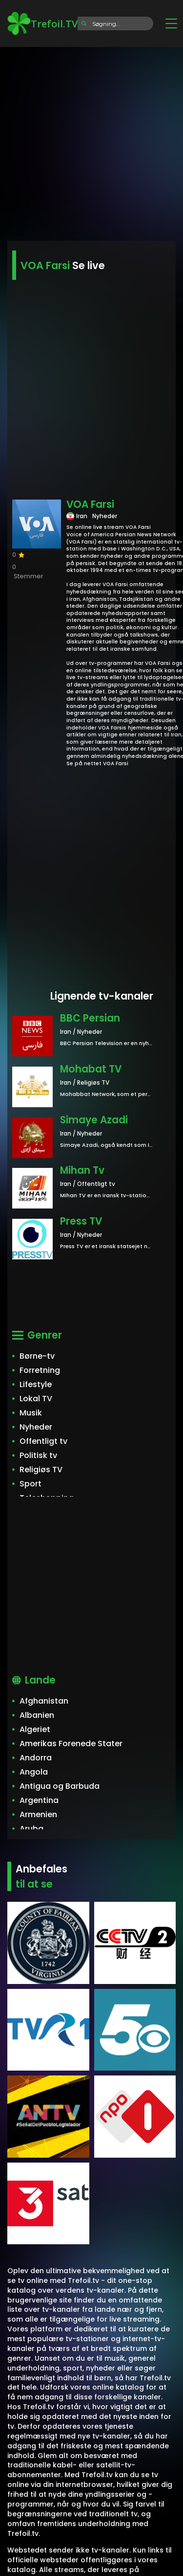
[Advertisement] (91, 140)
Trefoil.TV (42, 23)
